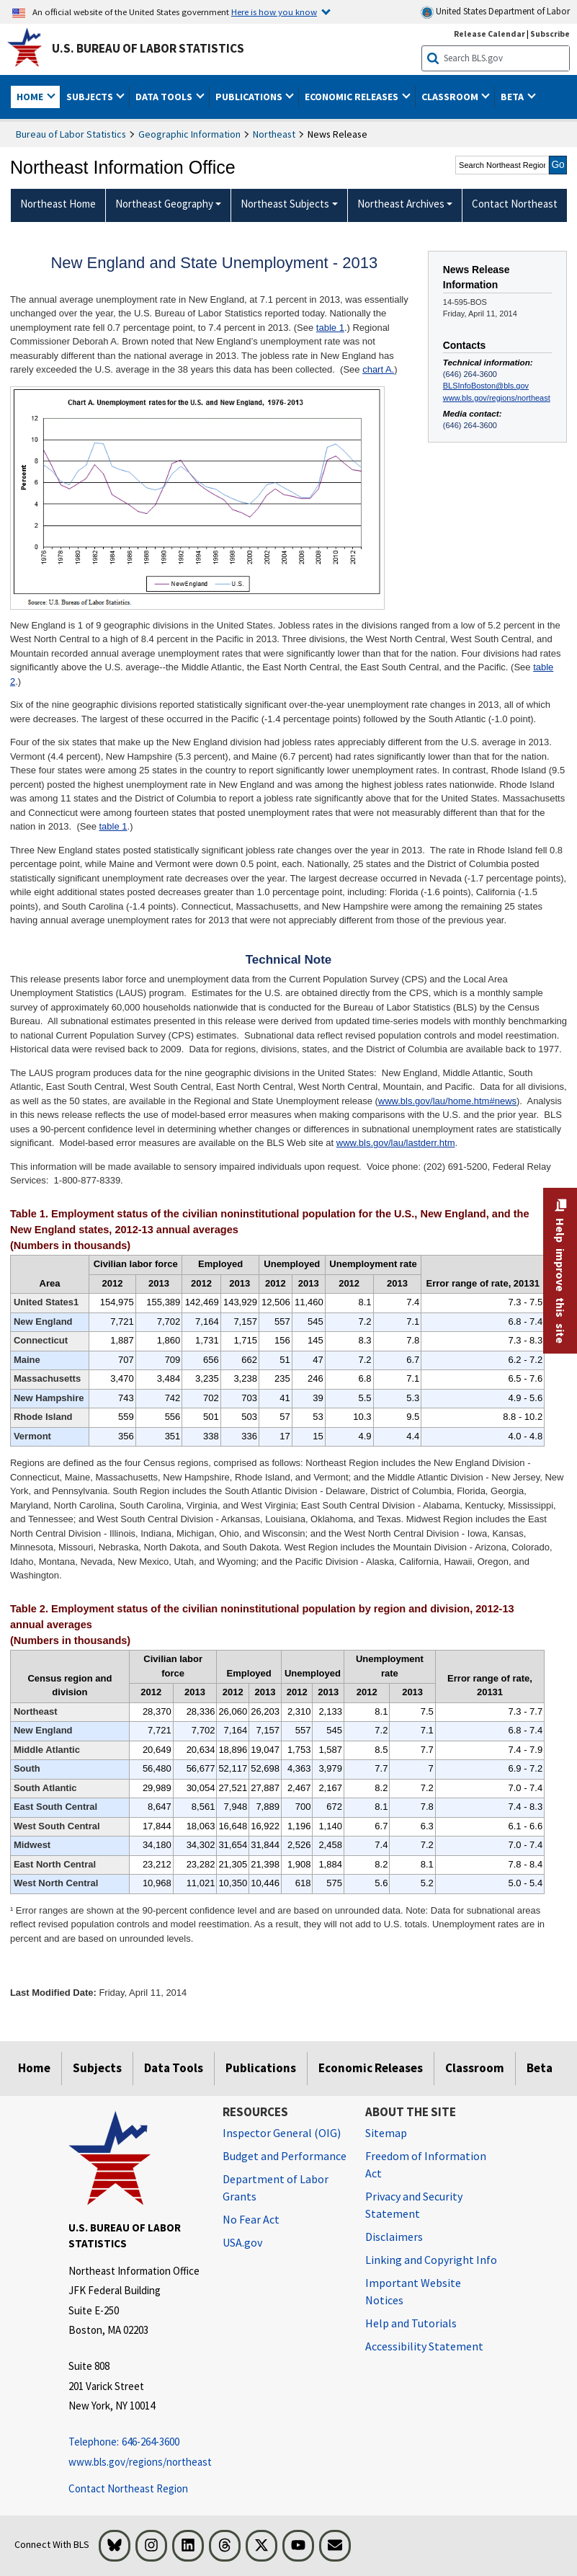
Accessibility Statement (424, 2346)
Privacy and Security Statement (413, 2205)
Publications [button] (250, 96)
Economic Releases (370, 2068)
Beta (540, 2068)
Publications (260, 2068)
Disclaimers (394, 2236)
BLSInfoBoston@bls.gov (486, 385)
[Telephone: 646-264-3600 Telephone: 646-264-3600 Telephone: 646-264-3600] (134, 2442)
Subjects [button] (90, 96)
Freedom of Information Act (425, 2164)
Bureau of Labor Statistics (71, 134)
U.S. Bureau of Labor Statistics (148, 48)
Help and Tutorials (411, 2323)
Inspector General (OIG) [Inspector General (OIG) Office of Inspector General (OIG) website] (282, 2133)
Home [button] (31, 96)
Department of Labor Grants (275, 2187)
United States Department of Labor (495, 12)
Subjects (97, 2068)
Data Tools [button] (164, 96)
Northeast (274, 134)
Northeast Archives (400, 203)
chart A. (378, 369)
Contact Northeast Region (128, 2488)
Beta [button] (513, 96)
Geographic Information (189, 134)
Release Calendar (489, 33)
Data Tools (173, 2068)
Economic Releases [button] (353, 96)
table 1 (330, 327)
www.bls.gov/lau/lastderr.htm (395, 1142)
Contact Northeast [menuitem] (515, 203)
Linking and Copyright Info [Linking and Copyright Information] (431, 2259)
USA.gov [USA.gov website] (242, 2242)
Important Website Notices (413, 2291)
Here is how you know (274, 11)
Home (34, 2068)
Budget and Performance (284, 2156)
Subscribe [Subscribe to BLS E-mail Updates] (550, 33)
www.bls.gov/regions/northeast (496, 398)
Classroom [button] (450, 96)
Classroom (474, 2068)
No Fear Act (251, 2219)
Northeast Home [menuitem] (58, 203)
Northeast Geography (164, 203)
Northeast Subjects (285, 203)
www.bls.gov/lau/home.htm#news (447, 1101)
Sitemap (386, 2133)
